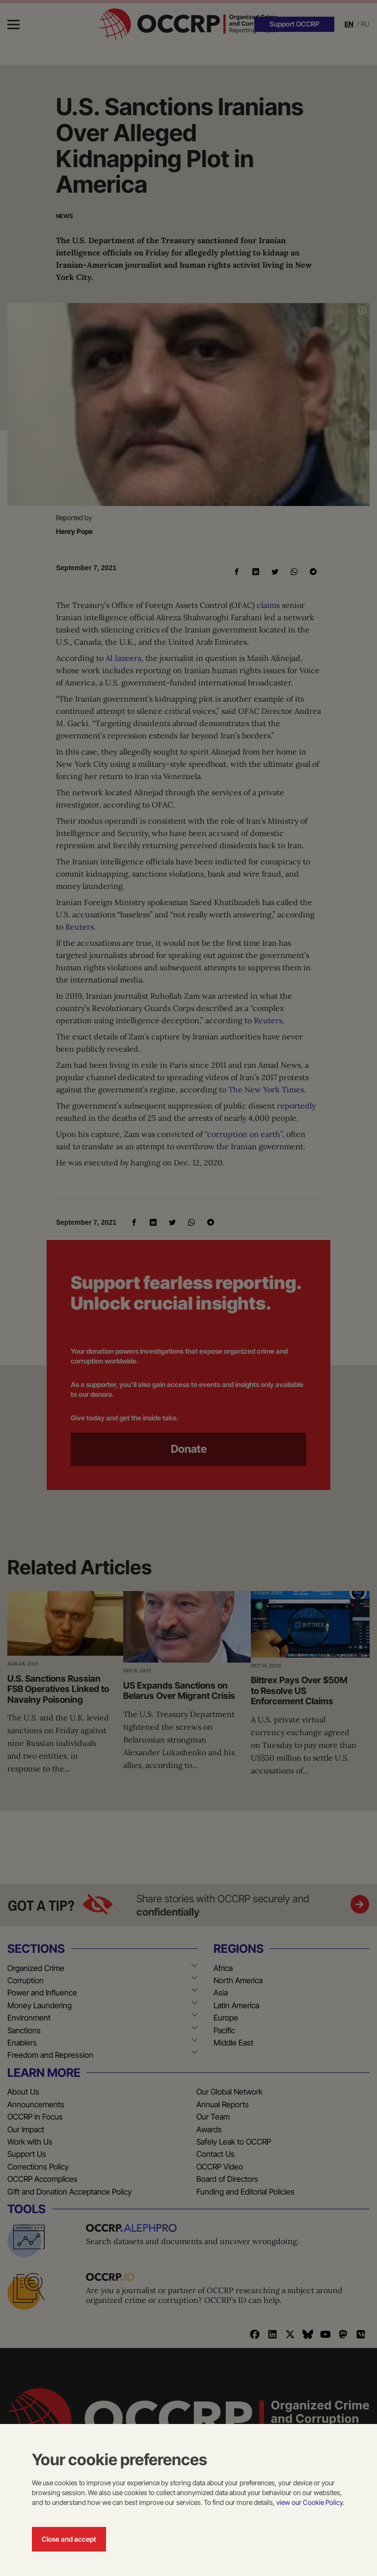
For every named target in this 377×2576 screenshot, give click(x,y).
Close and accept (69, 2539)
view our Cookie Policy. (310, 2502)
